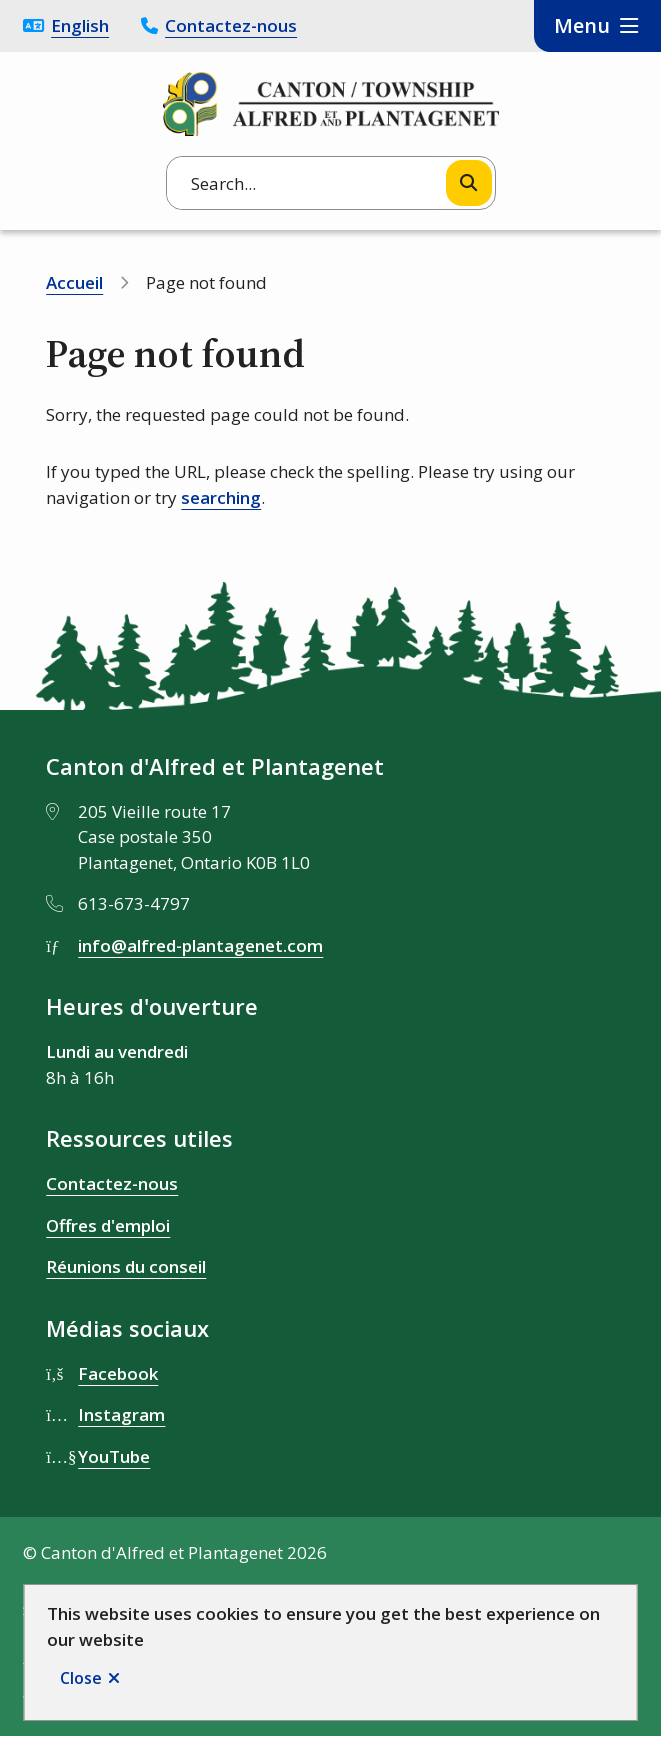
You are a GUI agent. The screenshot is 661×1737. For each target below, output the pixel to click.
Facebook (118, 1373)
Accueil (74, 282)
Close (81, 1678)
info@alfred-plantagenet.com (200, 945)
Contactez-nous (231, 25)
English (80, 25)
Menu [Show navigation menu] (582, 25)
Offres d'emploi (108, 1225)
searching (221, 497)
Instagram (121, 1414)
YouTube (114, 1456)
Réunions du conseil (126, 1266)
